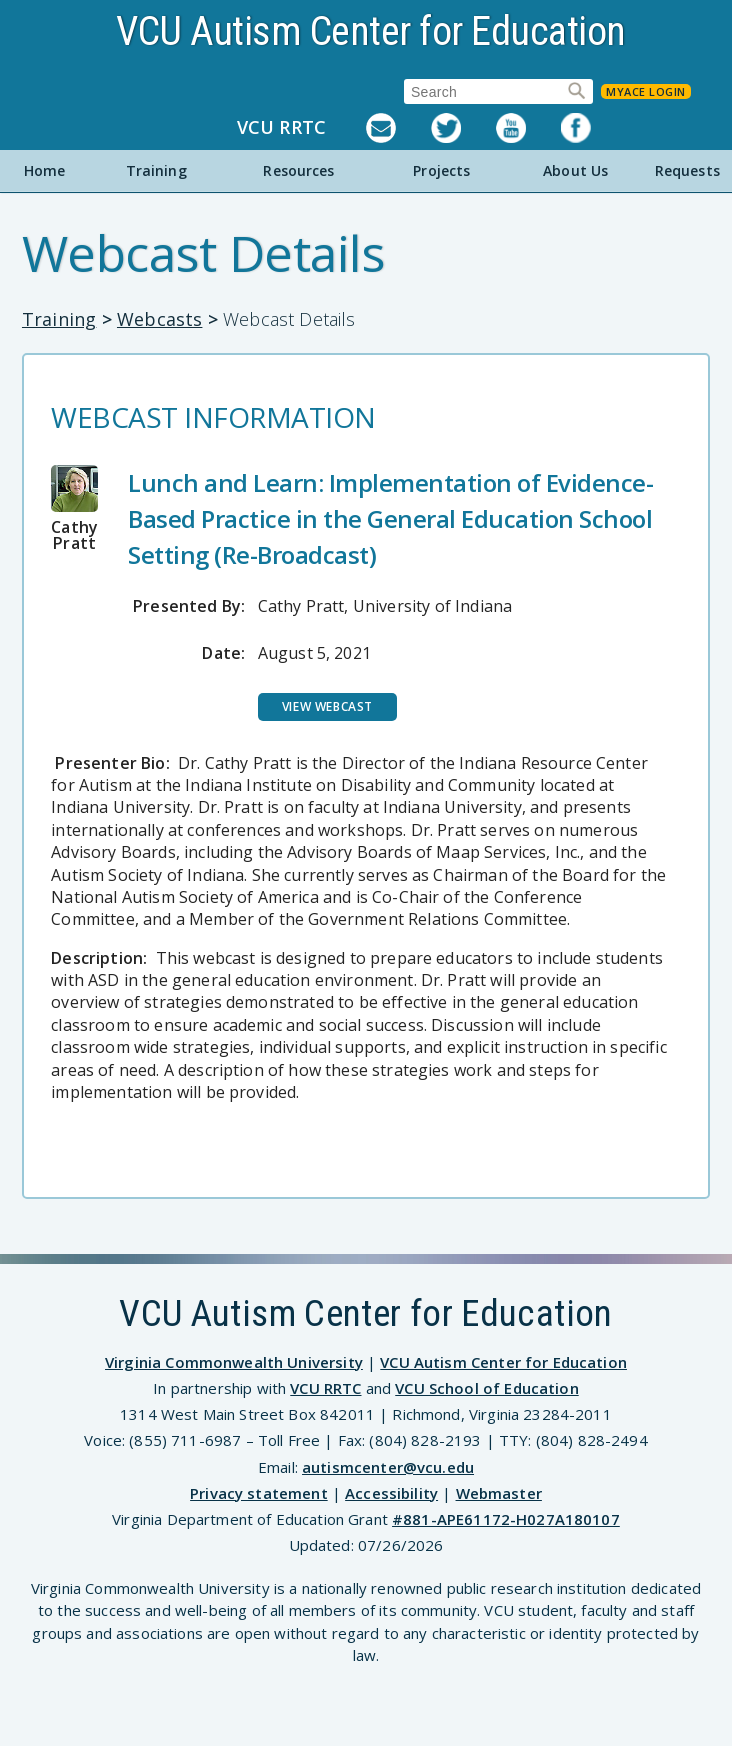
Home (45, 170)
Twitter (463, 128)
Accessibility (391, 1493)
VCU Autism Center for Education (371, 31)
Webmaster (499, 1493)
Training (156, 170)
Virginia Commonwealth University (234, 1362)
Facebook (593, 128)
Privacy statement (259, 1493)
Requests (687, 170)
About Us (575, 170)
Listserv (398, 128)
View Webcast (327, 706)
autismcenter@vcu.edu (388, 1467)
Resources (298, 170)
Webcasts (159, 319)
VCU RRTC (281, 127)
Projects (441, 170)
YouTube (528, 128)
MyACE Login (646, 91)
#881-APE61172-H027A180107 (506, 1519)
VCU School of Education (486, 1388)
